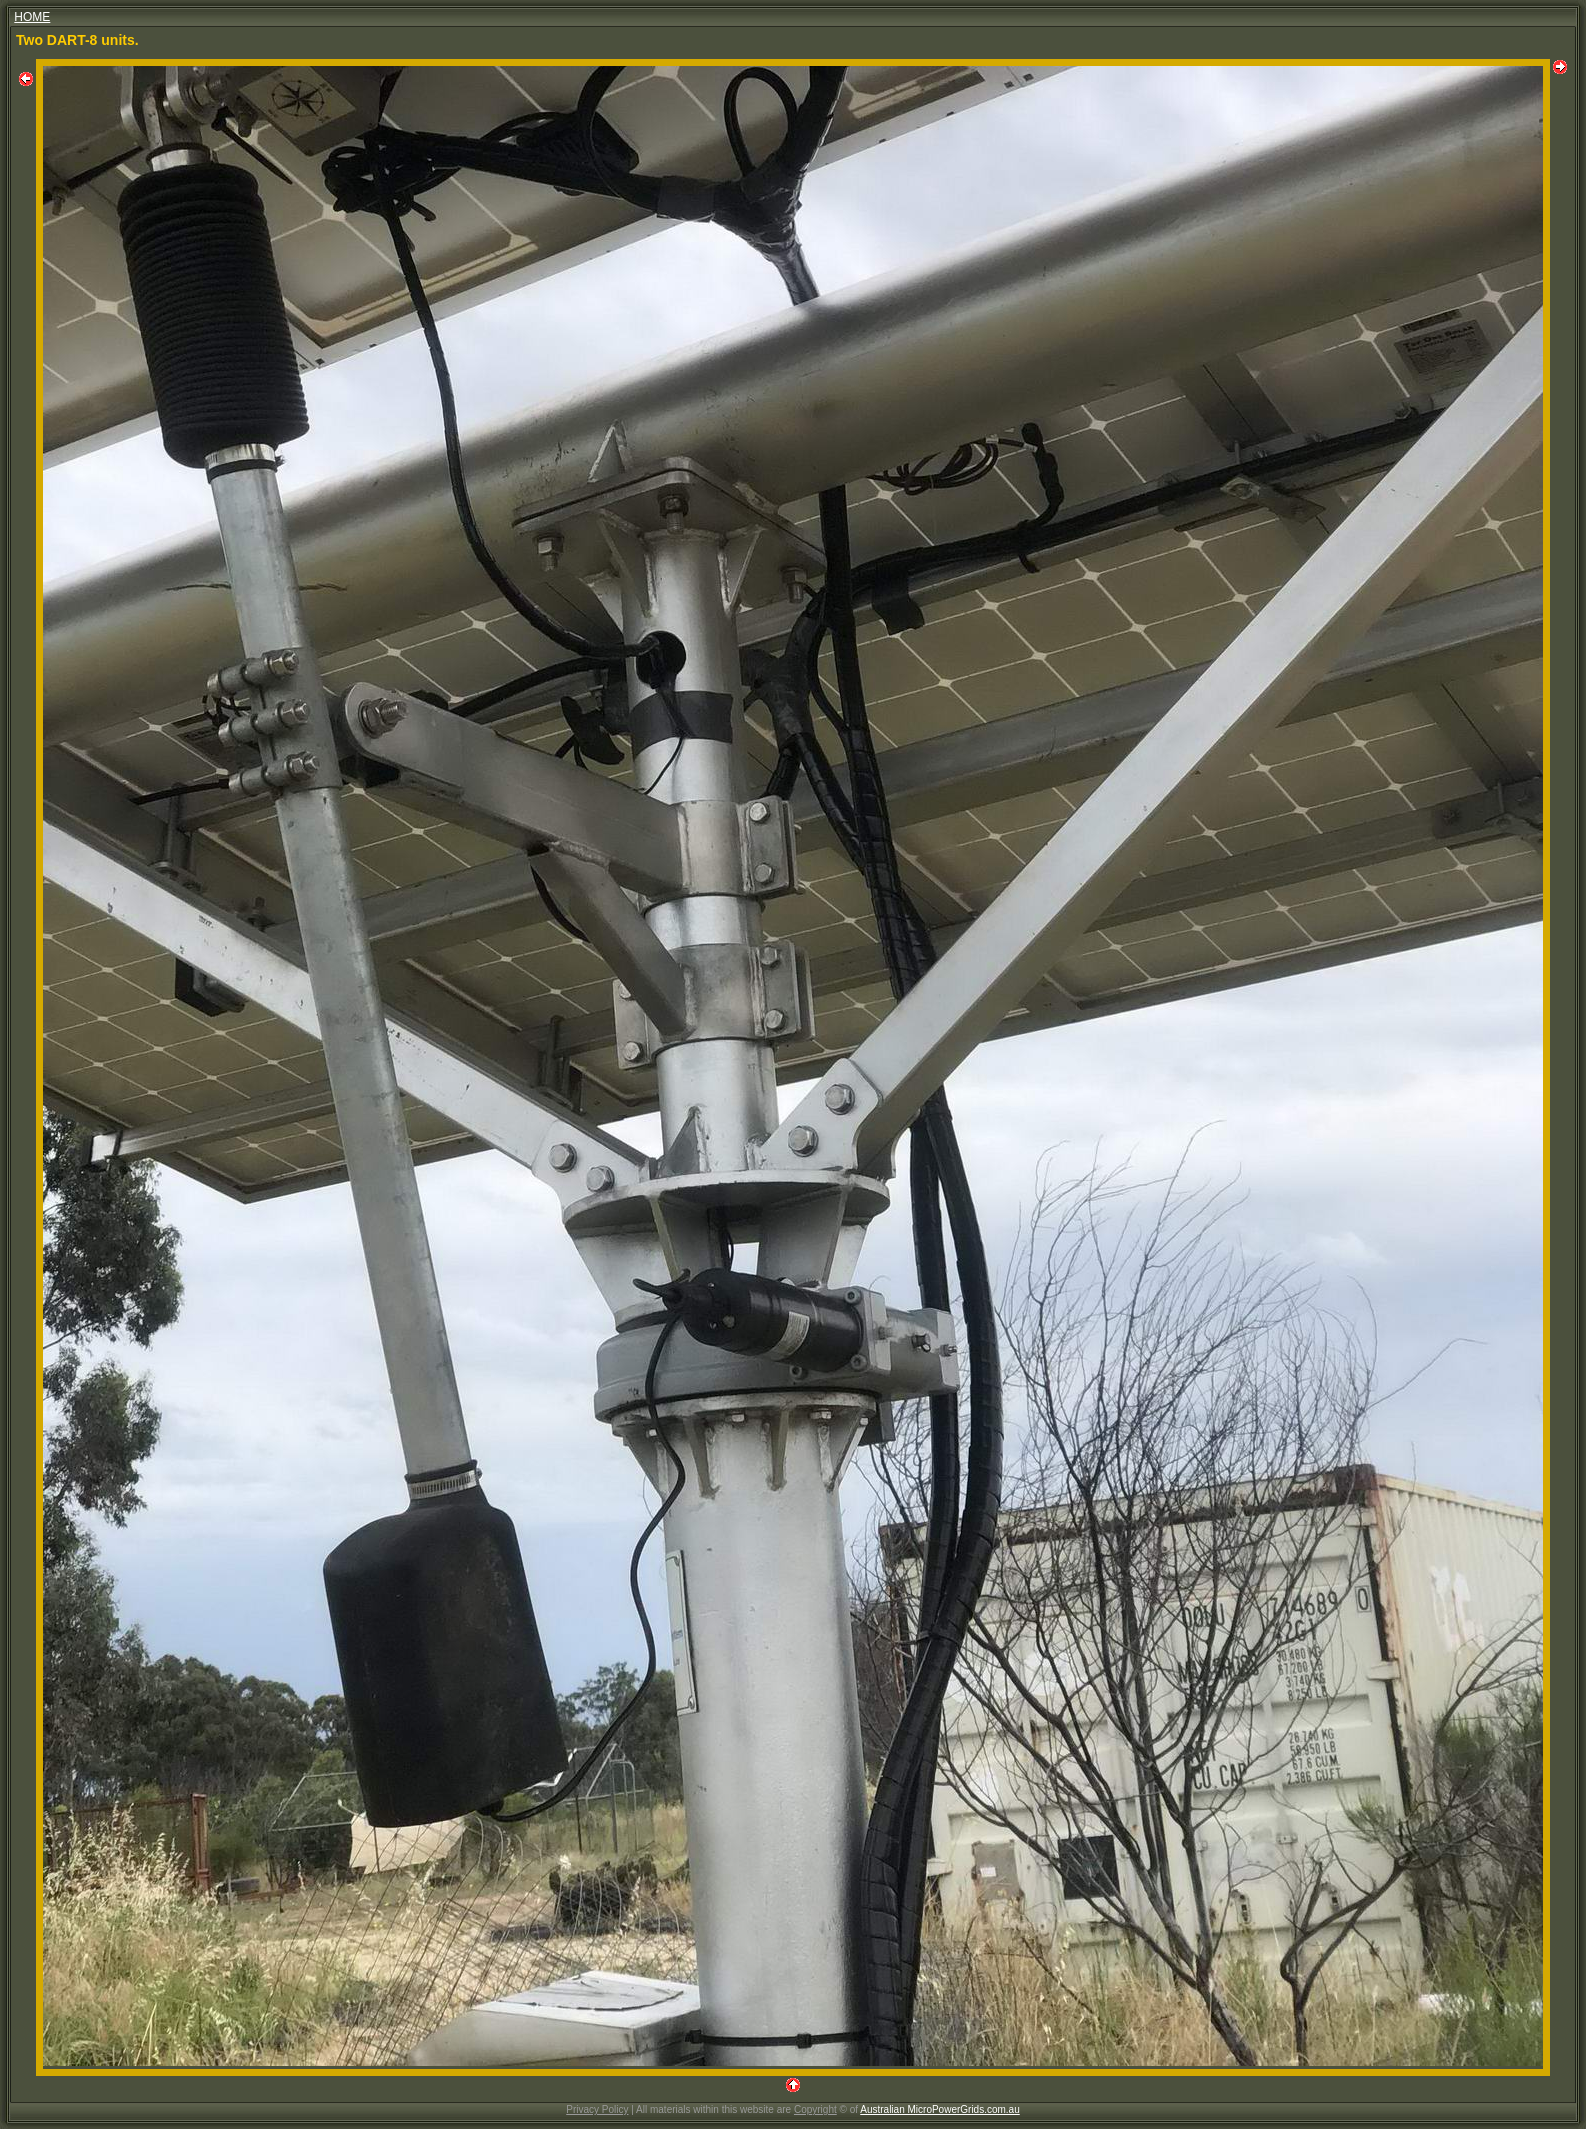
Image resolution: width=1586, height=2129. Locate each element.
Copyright (815, 2109)
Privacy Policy (597, 2109)
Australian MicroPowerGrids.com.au (940, 2109)
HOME (32, 17)
